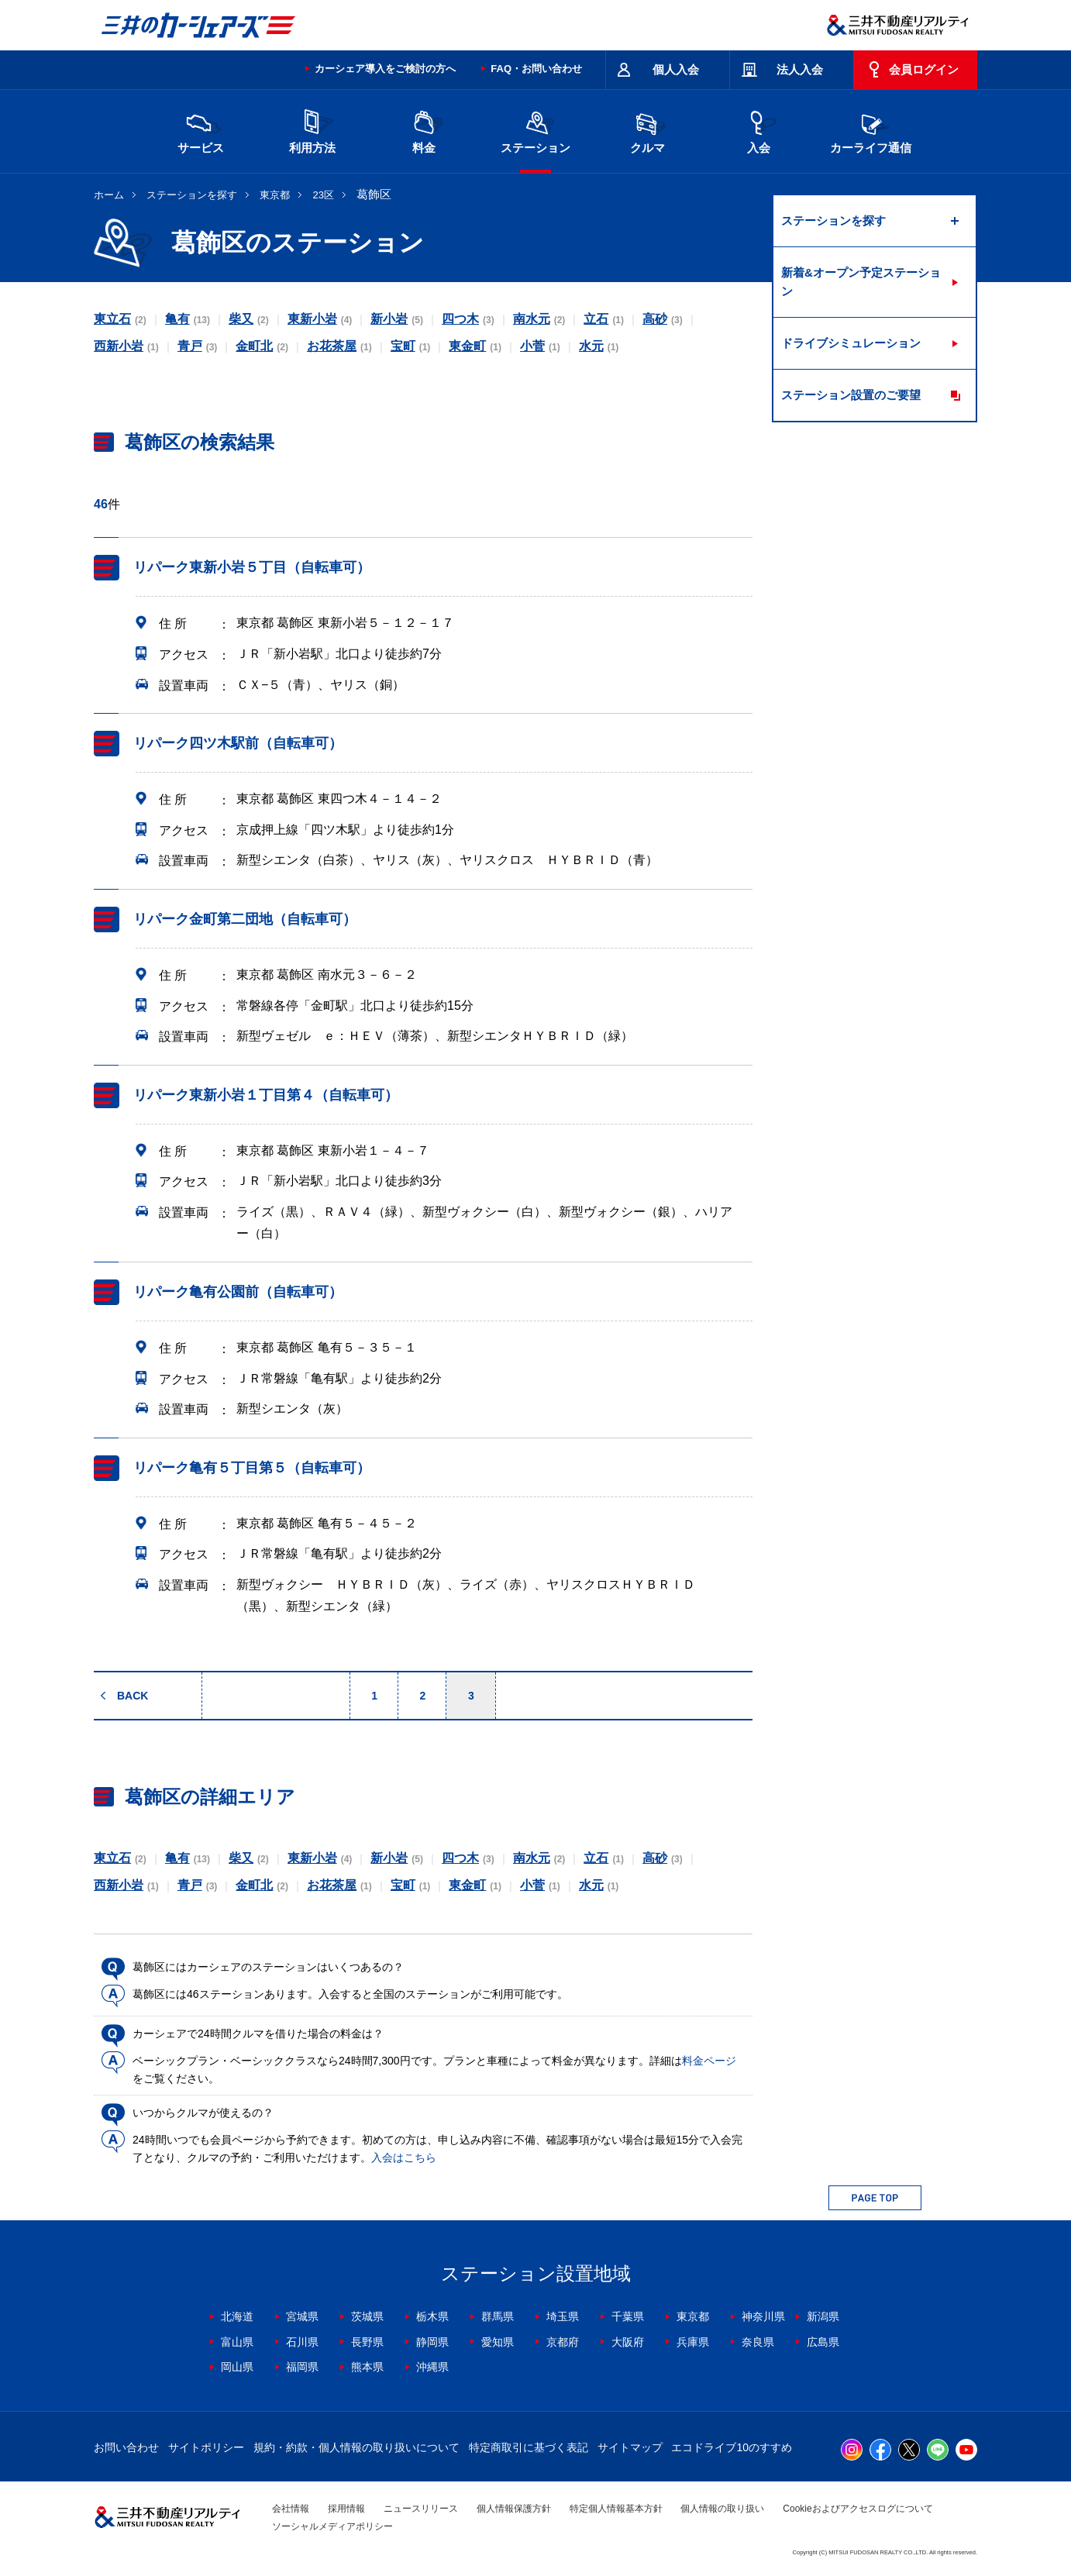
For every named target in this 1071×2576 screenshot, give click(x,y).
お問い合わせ (126, 2447)
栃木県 (432, 2316)
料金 (424, 129)
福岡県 (302, 2367)
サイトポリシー (206, 2447)
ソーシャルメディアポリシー (332, 2526)
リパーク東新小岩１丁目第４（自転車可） (265, 1095)
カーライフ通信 (870, 129)
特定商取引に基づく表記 (528, 2447)
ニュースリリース (421, 2508)
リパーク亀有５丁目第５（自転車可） (251, 1468)
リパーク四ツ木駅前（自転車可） (238, 743)
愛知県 (497, 2342)
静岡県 (432, 2342)
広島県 (823, 2342)
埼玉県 (562, 2316)
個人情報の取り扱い (722, 2508)
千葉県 (627, 2316)
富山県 (237, 2342)
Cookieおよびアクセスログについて (857, 2508)
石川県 (302, 2342)
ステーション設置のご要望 (851, 394)
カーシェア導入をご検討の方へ (385, 68)
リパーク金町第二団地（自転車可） (244, 919)
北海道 (237, 2316)
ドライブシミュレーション (851, 343)
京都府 (562, 2342)
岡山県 (237, 2367)
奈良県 (758, 2342)
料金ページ (709, 2060)
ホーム (109, 195)
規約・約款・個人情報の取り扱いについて (356, 2447)
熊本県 (367, 2367)
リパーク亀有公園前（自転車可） (238, 1292)
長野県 (367, 2342)
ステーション (535, 129)
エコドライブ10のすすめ (731, 2447)
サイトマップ (630, 2447)
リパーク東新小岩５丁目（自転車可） (251, 567)
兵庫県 (693, 2342)
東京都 (275, 195)
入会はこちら (403, 2157)
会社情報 (290, 2508)
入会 (758, 129)
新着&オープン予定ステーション (861, 282)
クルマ (647, 129)
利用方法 (312, 129)
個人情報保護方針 (514, 2508)
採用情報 (346, 2508)
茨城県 (367, 2316)
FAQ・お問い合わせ (536, 68)
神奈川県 (763, 2316)
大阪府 (627, 2342)
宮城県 (302, 2316)
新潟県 (823, 2316)
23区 (323, 195)
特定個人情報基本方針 (616, 2508)
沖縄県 (432, 2367)
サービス (200, 129)
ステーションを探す (191, 195)
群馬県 (497, 2316)
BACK (132, 1695)
